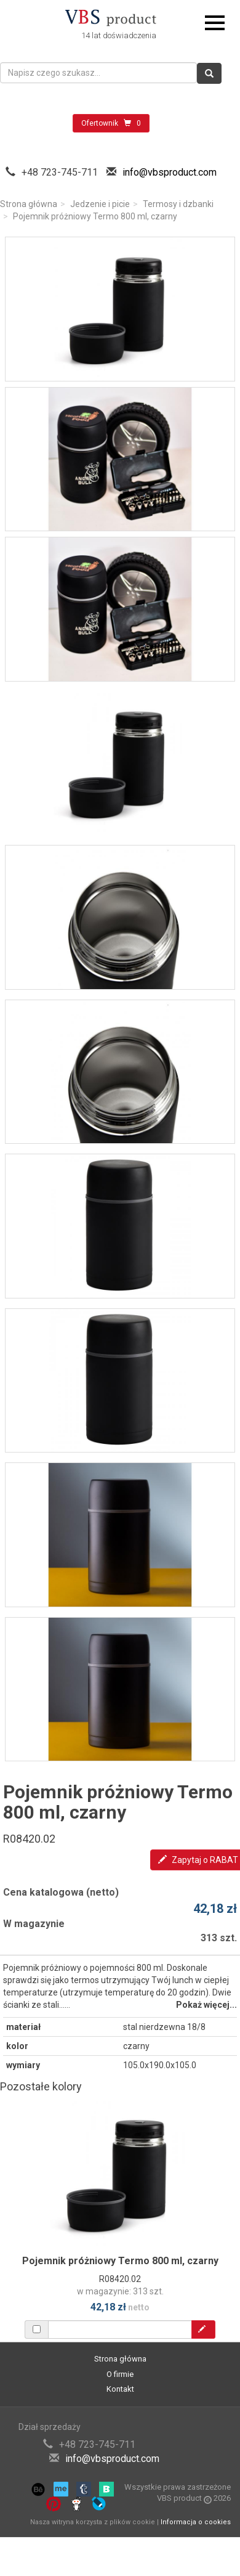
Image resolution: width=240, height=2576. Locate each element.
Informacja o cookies (196, 2522)
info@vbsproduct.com (169, 172)
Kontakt (120, 2389)
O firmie (120, 2374)
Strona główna (28, 204)
